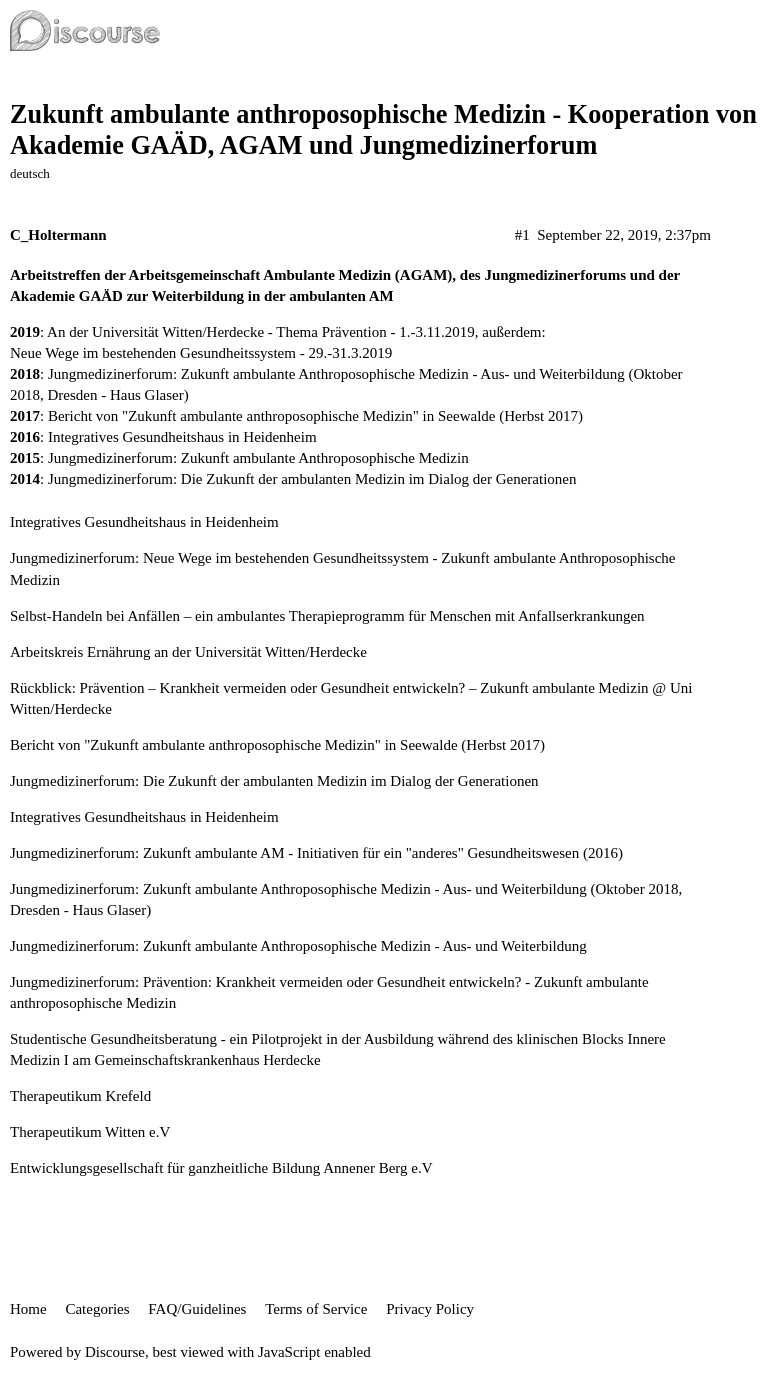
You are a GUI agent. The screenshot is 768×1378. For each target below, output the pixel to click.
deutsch (30, 173)
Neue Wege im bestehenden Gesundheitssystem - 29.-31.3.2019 (201, 353)
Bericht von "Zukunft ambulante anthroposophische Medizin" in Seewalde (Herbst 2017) (315, 416)
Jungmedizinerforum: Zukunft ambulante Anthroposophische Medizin (258, 458)
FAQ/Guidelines (197, 1309)
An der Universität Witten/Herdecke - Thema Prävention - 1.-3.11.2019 (261, 332)
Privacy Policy (430, 1309)
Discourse (115, 1352)
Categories (97, 1309)
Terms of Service (316, 1309)
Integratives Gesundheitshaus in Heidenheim (182, 437)
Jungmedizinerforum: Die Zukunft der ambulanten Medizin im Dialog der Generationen (312, 479)
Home (28, 1309)
